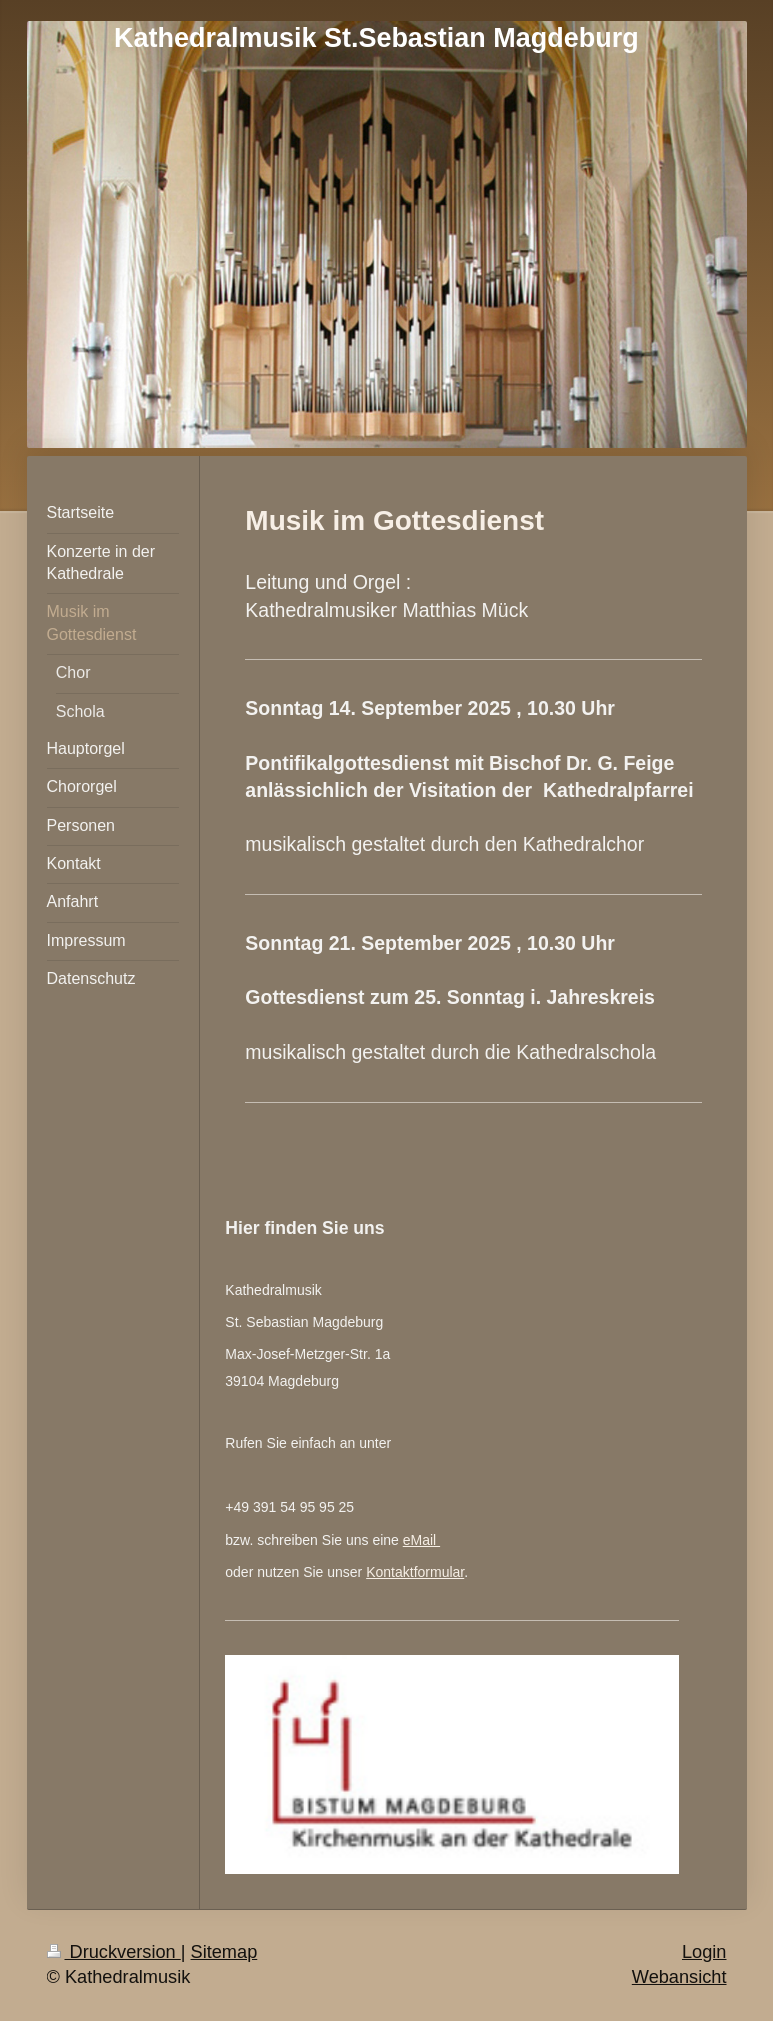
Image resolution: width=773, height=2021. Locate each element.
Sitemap (224, 1952)
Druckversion (114, 1952)
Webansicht (679, 1977)
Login (704, 1952)
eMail (421, 1540)
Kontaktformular (415, 1572)
